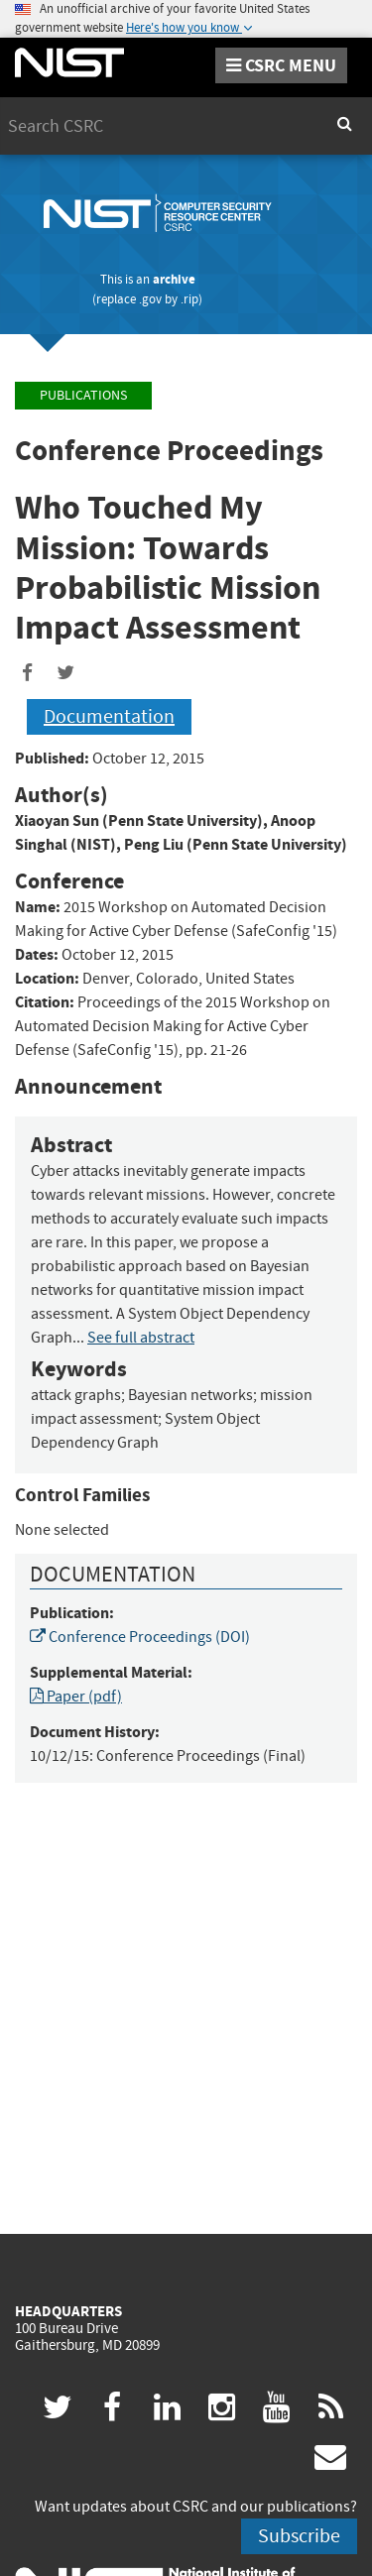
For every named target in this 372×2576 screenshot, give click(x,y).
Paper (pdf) (76, 1696)
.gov (150, 299)
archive (174, 279)
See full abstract (140, 1337)
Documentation (109, 716)
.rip (189, 299)
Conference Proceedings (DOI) (140, 1637)
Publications (83, 395)
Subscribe (299, 2535)
